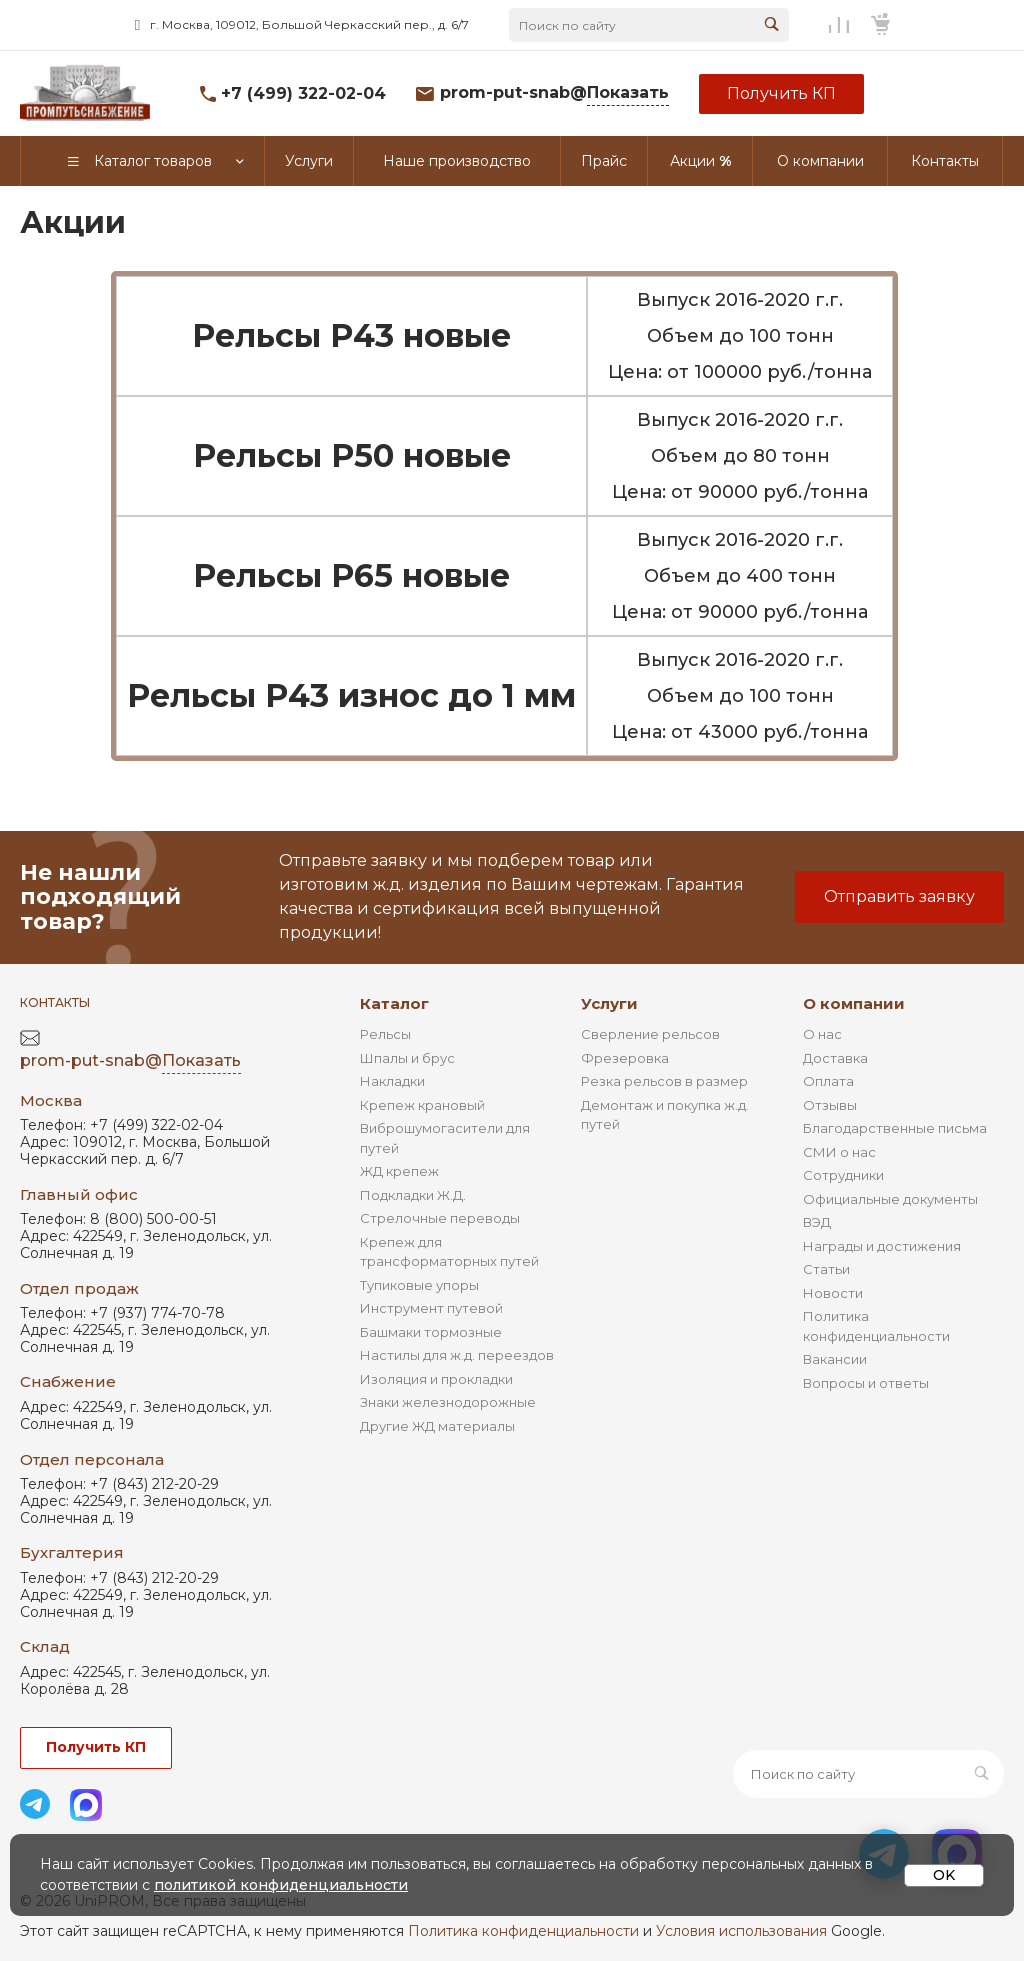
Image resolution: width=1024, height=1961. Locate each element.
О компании (854, 1003)
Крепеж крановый (422, 1105)
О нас (822, 1034)
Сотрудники (843, 1175)
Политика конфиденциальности (523, 1931)
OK (944, 1875)
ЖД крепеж (399, 1171)
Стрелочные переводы (440, 1218)
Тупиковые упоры (419, 1285)
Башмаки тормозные (431, 1332)
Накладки (392, 1081)
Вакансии (835, 1359)
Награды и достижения (882, 1246)
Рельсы (385, 1034)
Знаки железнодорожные (448, 1402)
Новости (833, 1293)
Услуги (609, 1003)
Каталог (394, 1003)
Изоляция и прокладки (436, 1379)
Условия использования (741, 1931)
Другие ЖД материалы (437, 1426)
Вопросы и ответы (866, 1383)
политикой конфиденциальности (281, 1885)
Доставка (835, 1058)
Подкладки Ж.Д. (413, 1195)
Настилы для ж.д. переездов (457, 1355)
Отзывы (830, 1105)
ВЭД (817, 1222)
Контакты (55, 1002)
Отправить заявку (899, 896)
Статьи (826, 1269)
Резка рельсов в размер (664, 1081)
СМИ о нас (839, 1152)
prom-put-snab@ (554, 93)
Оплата (828, 1081)
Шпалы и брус (407, 1058)
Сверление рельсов (650, 1034)
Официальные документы (890, 1199)
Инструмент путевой (431, 1308)
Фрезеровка (625, 1058)
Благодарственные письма (895, 1128)
